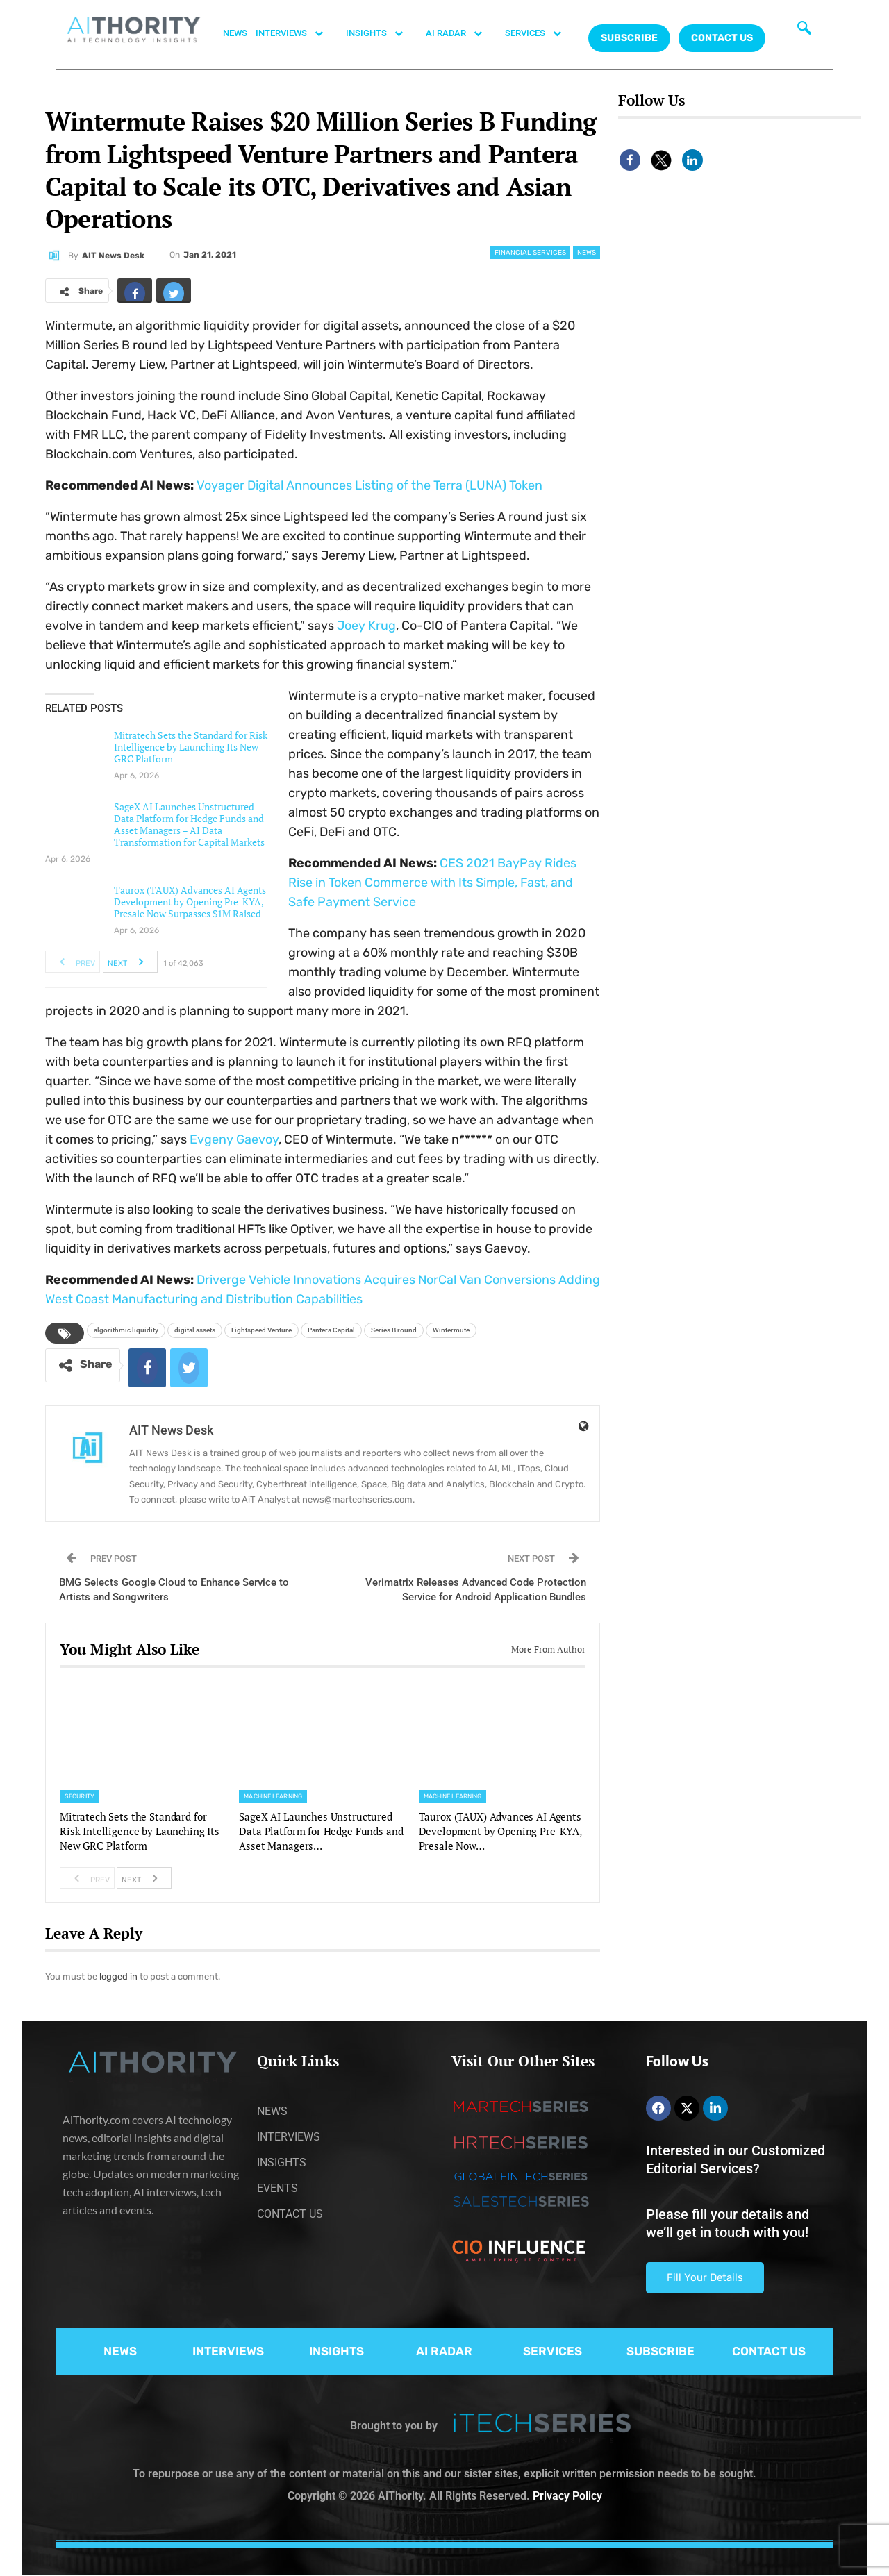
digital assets (194, 1330)
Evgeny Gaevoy (234, 1139)
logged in (118, 1976)
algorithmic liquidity (126, 1330)
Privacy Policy (567, 2495)
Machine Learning (273, 1796)
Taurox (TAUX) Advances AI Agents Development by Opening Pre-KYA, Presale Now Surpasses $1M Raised (190, 901)
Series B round (394, 1330)
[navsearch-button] (804, 31)
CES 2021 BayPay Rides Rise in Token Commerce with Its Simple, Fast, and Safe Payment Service (432, 882)
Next (129, 962)
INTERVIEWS (297, 33)
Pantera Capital (331, 1330)
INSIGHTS (381, 33)
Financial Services (530, 253)
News (586, 253)
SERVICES (540, 33)
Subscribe (629, 38)
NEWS (235, 33)
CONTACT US (722, 38)
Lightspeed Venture (261, 1330)
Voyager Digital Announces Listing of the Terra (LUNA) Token (369, 485)
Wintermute (451, 1330)
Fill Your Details (705, 2277)
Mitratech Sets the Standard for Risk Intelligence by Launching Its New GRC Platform (190, 746)
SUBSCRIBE (660, 2351)
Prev (73, 962)
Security (79, 1796)
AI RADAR (461, 33)
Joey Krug (366, 625)
